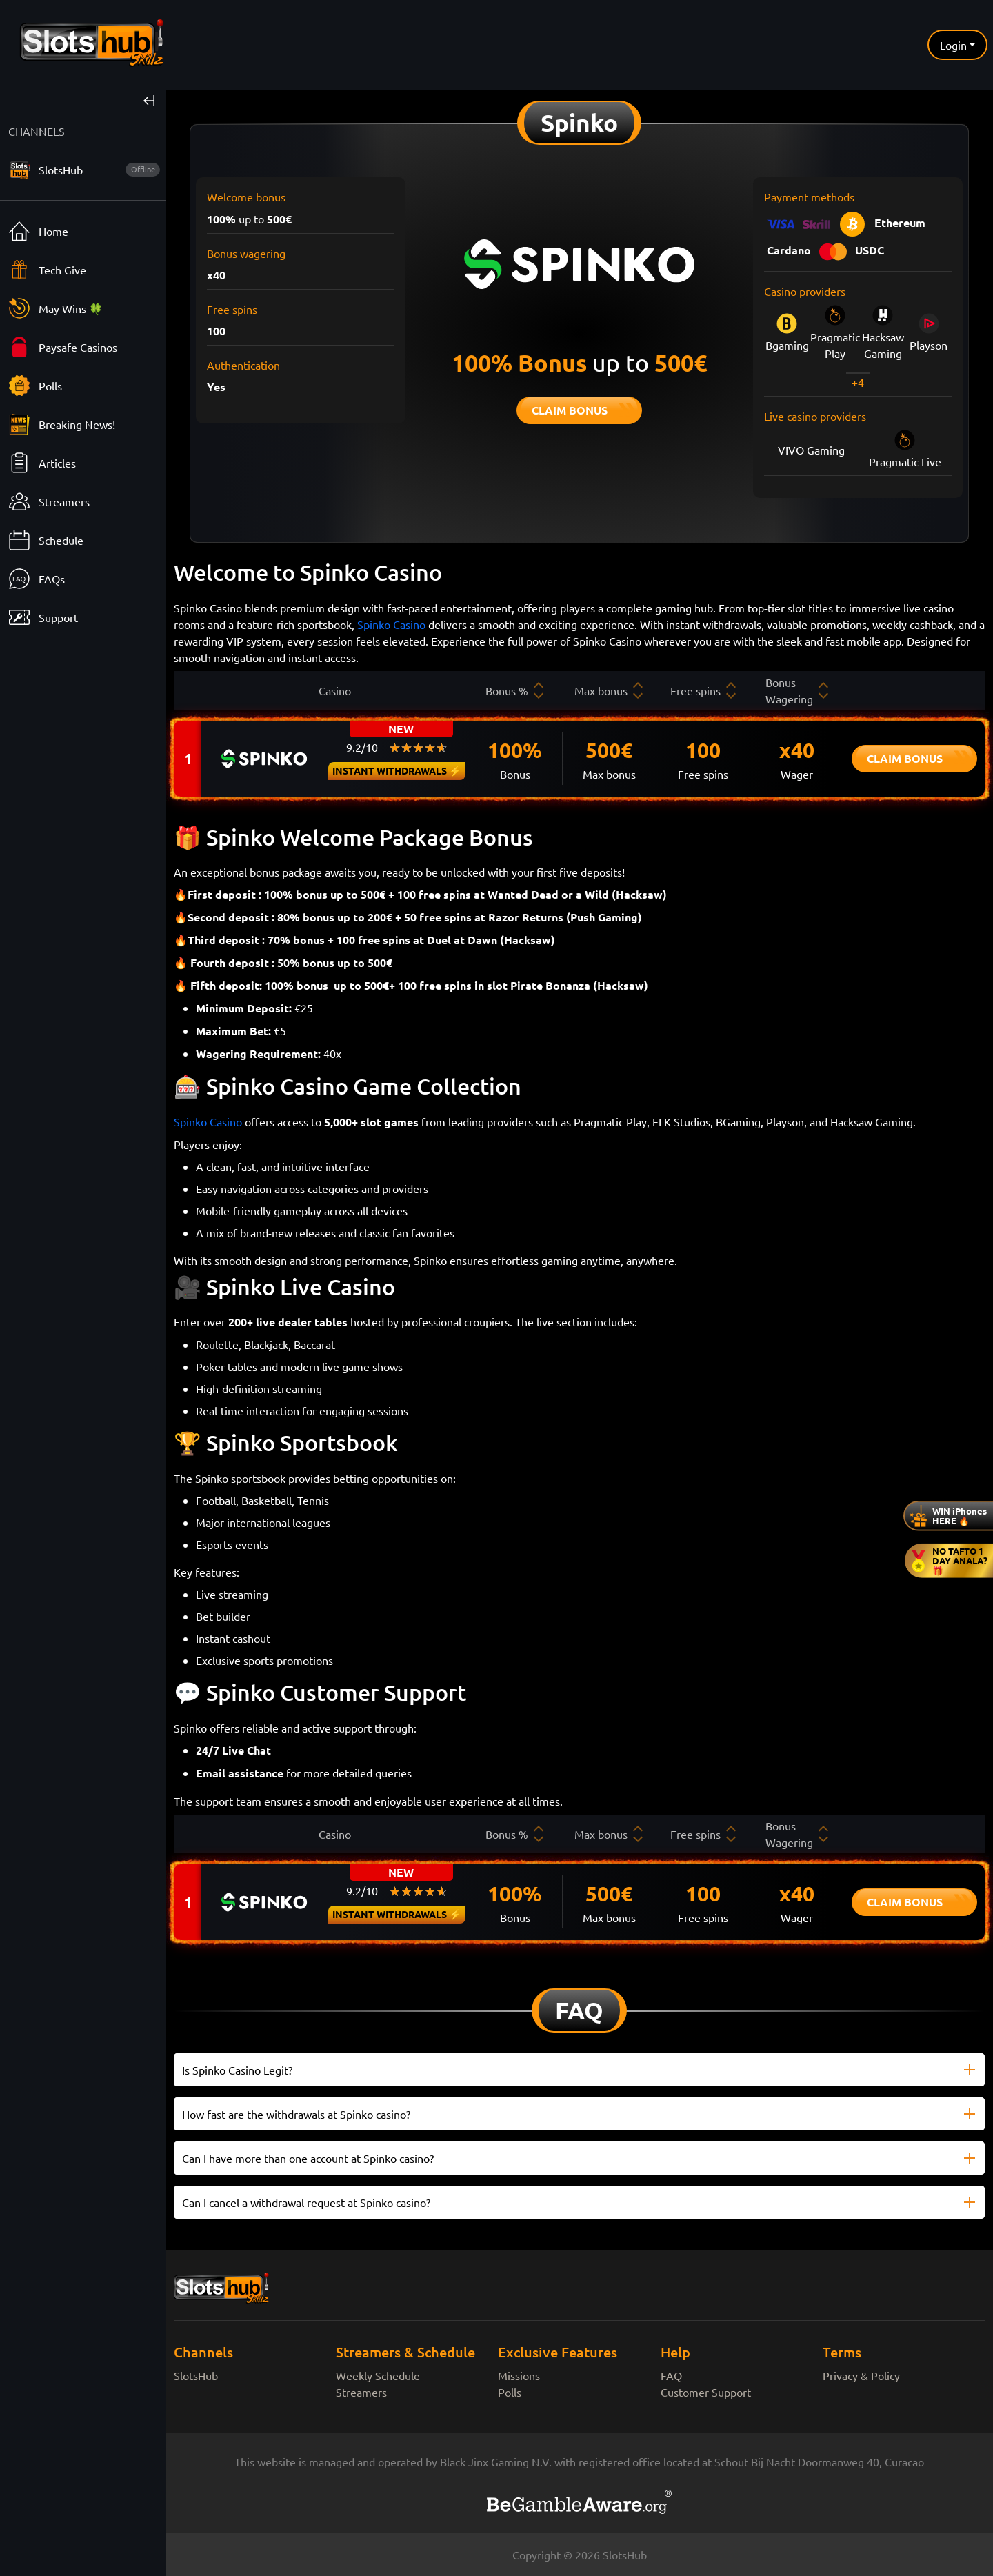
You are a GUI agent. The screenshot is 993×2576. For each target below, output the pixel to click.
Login (953, 45)
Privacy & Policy (861, 2375)
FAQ (671, 2375)
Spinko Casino (391, 624)
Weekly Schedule (378, 2375)
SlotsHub (196, 2375)
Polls (509, 2392)
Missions (519, 2375)
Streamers (361, 2392)
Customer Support (706, 2392)
